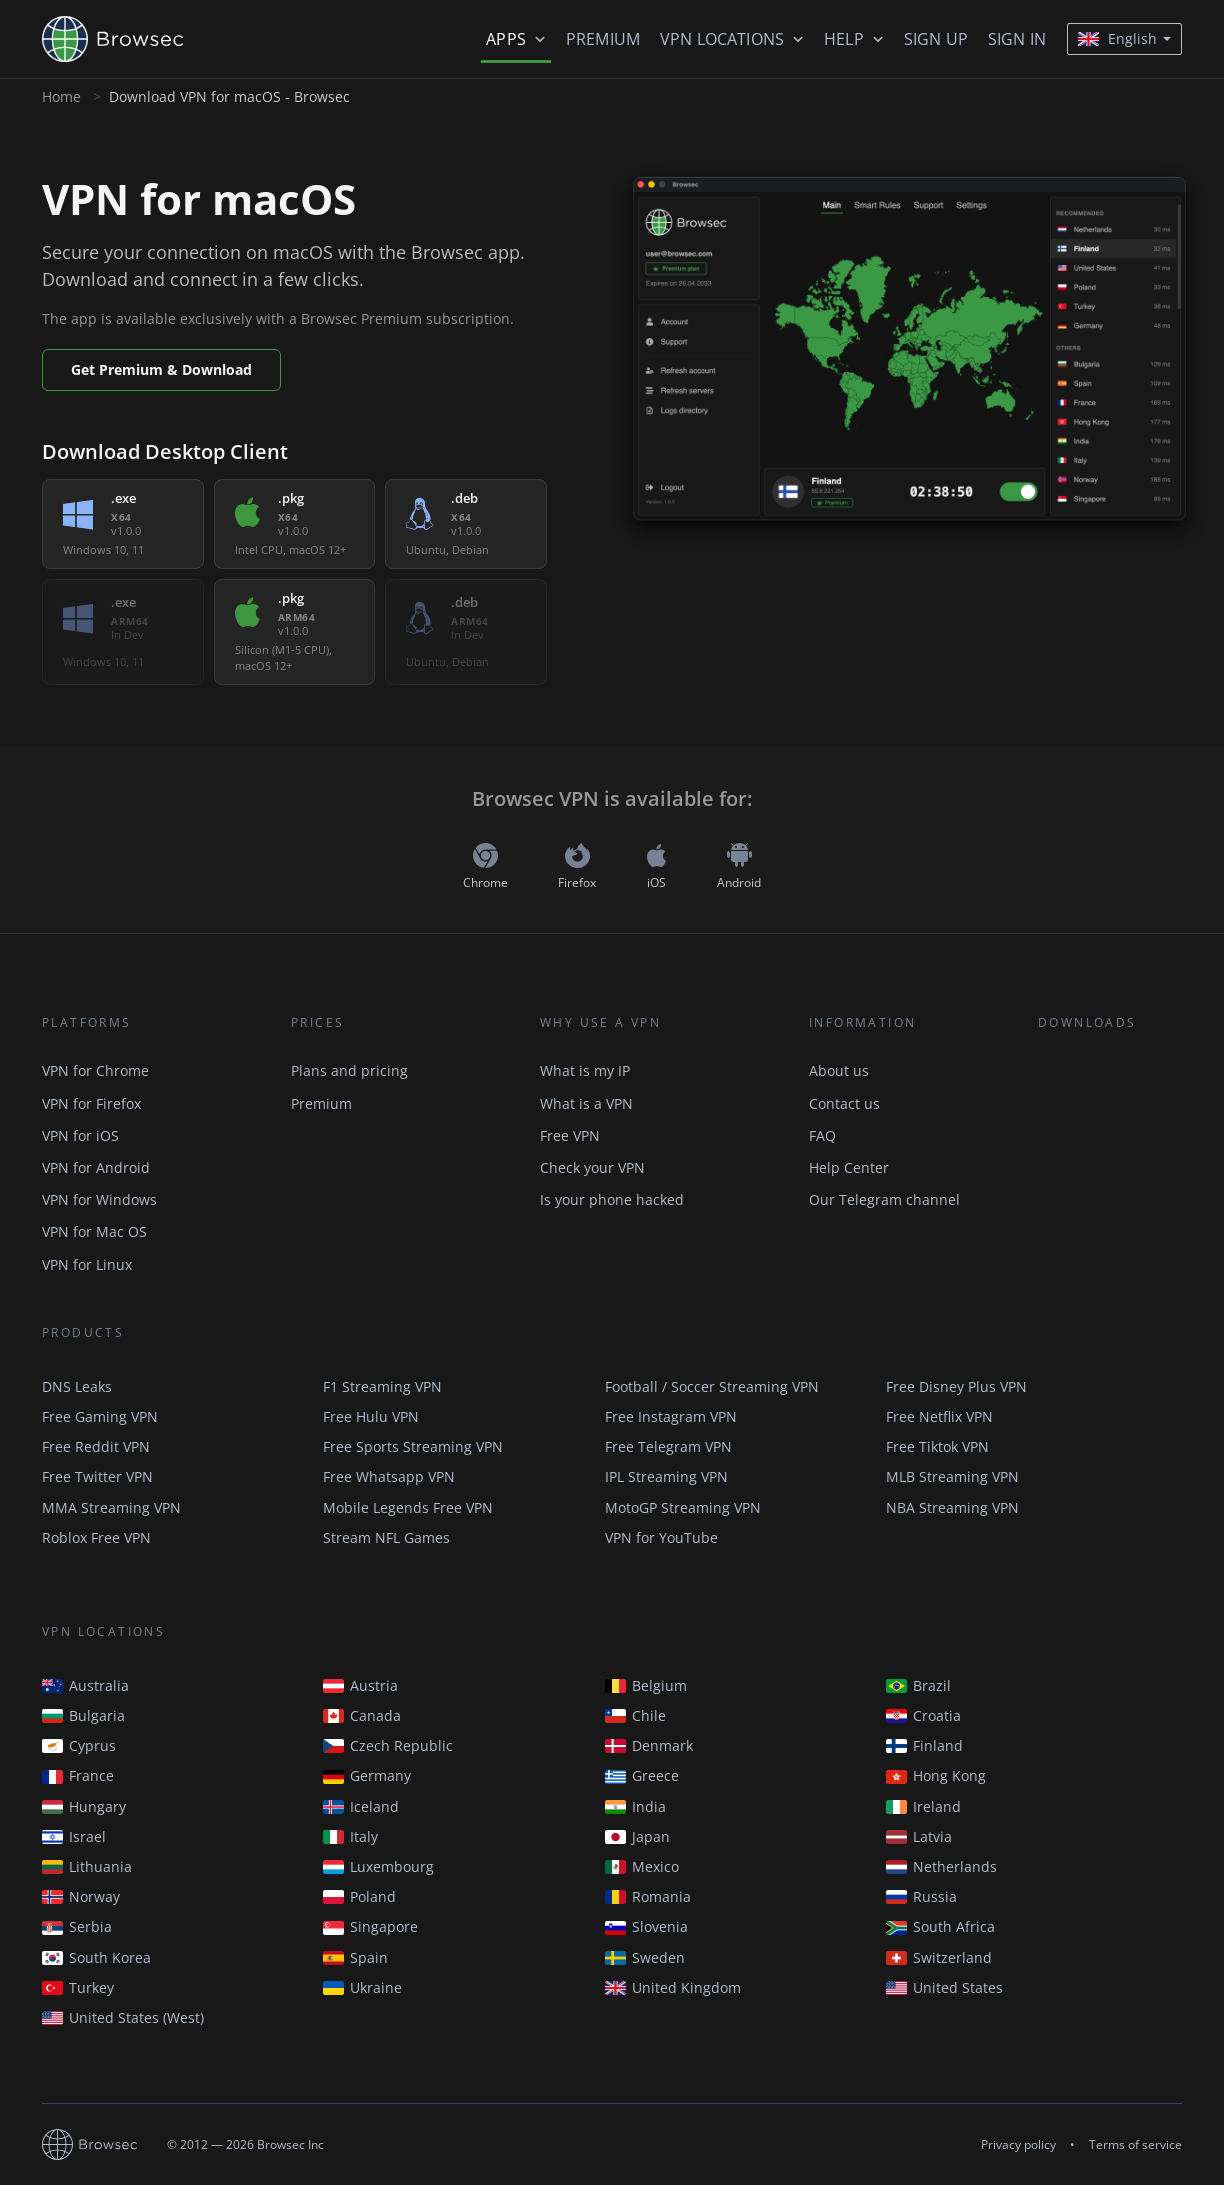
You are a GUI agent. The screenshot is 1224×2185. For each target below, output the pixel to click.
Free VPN (570, 1135)
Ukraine (362, 1987)
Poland (359, 1896)
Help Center (849, 1167)
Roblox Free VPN (96, 1537)
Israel (74, 1836)
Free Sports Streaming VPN (413, 1446)
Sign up (936, 39)
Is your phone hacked (612, 1199)
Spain (355, 1957)
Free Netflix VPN (939, 1416)
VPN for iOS (80, 1135)
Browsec (130, 39)
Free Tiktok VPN (937, 1446)
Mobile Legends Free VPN (408, 1507)
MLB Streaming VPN (952, 1476)
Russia (921, 1896)
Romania (648, 1896)
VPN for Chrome (95, 1070)
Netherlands (941, 1866)
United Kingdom (673, 1987)
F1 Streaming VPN (382, 1386)
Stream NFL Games (386, 1537)
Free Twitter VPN (97, 1476)
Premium (603, 39)
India (635, 1806)
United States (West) (123, 2017)
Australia (85, 1685)
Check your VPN (592, 1167)
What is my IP (585, 1070)
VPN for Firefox (91, 1103)
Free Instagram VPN (671, 1416)
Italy (350, 1836)
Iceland (361, 1806)
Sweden (645, 1957)
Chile (635, 1715)
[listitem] (123, 524)
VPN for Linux (87, 1264)
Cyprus (79, 1745)
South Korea (96, 1957)
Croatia (923, 1715)
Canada (362, 1715)
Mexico (642, 1866)
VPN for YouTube (661, 1537)
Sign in (1017, 39)
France (78, 1775)
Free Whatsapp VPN (389, 1476)
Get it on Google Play (1110, 1142)
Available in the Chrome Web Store (1110, 1086)
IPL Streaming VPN (666, 1476)
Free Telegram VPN (668, 1446)
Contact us (844, 1103)
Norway (81, 1896)
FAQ (822, 1135)
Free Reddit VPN (96, 1446)
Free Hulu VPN (371, 1416)
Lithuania (87, 1866)
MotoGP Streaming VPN (683, 1507)
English (1117, 38)
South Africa (940, 1926)
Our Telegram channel (884, 1199)
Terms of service (1135, 2144)
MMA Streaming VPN (111, 1507)
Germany (367, 1775)
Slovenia (646, 1926)
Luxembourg (378, 1866)
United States (944, 1987)
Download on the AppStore (1110, 1198)
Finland (924, 1745)
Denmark (649, 1745)
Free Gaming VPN (100, 1416)
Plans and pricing (349, 1070)
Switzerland (939, 1957)
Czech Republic (388, 1745)
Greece (642, 1775)
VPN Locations (722, 39)
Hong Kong (936, 1775)
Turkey (78, 1987)
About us (839, 1070)
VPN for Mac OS (94, 1231)
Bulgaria (83, 1715)
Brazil (918, 1685)
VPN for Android (96, 1167)
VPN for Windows (99, 1199)
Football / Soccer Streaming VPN (712, 1386)
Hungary (84, 1806)
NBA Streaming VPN (952, 1507)
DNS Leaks (77, 1386)
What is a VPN (586, 1103)
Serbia (77, 1926)
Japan (637, 1836)
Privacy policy (1018, 2144)
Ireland (923, 1806)
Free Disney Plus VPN (956, 1386)
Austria (360, 1685)
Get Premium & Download (161, 369)
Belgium (646, 1685)
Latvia (919, 1836)
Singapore (370, 1926)
